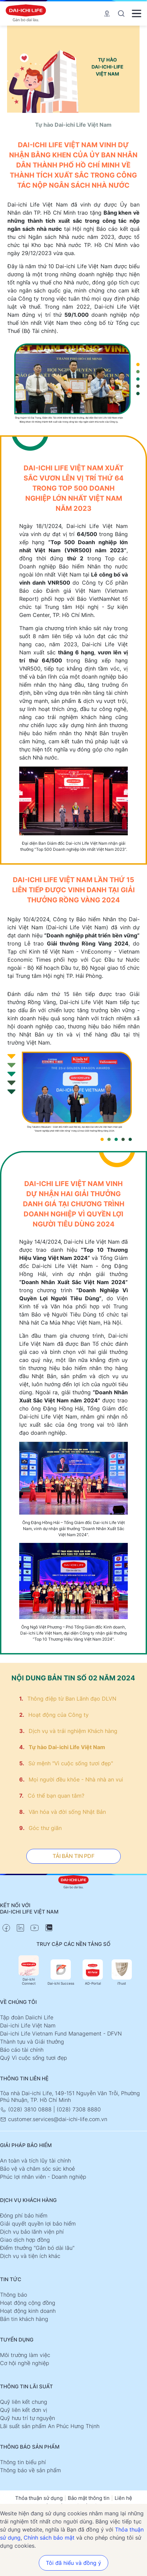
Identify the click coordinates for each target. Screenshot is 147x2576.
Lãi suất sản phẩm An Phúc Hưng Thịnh (49, 2426)
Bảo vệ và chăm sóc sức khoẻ (37, 2168)
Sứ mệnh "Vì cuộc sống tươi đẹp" (70, 1763)
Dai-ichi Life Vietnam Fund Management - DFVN (61, 2033)
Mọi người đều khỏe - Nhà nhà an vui (76, 1779)
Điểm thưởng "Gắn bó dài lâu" (37, 2247)
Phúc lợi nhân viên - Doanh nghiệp (43, 2176)
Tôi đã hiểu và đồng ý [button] (73, 2562)
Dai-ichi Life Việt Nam (28, 2025)
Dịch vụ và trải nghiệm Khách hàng (73, 1731)
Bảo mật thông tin (89, 2498)
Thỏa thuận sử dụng (39, 2498)
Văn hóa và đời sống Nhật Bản (67, 1811)
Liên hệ (123, 2498)
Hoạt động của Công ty (58, 1714)
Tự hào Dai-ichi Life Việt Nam (67, 1747)
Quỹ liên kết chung (23, 2401)
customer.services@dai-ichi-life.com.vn (53, 2119)
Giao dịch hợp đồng (25, 2239)
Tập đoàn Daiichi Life (26, 2017)
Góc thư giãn (45, 1828)
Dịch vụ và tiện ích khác (30, 2256)
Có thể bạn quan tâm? (56, 1795)
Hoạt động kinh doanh (28, 2310)
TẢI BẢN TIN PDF (73, 1856)
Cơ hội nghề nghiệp (24, 2363)
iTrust (122, 1972)
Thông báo (13, 2294)
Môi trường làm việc (25, 2355)
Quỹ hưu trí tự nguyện (27, 2418)
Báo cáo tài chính (21, 2049)
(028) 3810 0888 (26, 2109)
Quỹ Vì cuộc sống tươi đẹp (33, 2057)
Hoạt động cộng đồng (27, 2302)
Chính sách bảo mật (49, 2537)
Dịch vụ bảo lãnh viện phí (32, 2231)
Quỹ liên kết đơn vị (23, 2410)
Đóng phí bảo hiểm (24, 2215)
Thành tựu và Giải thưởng (32, 2041)
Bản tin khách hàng (24, 2319)
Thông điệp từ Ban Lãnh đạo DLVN (71, 1698)
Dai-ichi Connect (29, 1970)
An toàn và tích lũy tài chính (35, 2160)
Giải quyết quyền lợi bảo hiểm (38, 2223)
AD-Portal (93, 1972)
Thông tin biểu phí (23, 2462)
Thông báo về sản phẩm (30, 2470)
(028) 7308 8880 (79, 2109)
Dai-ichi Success (61, 1972)
